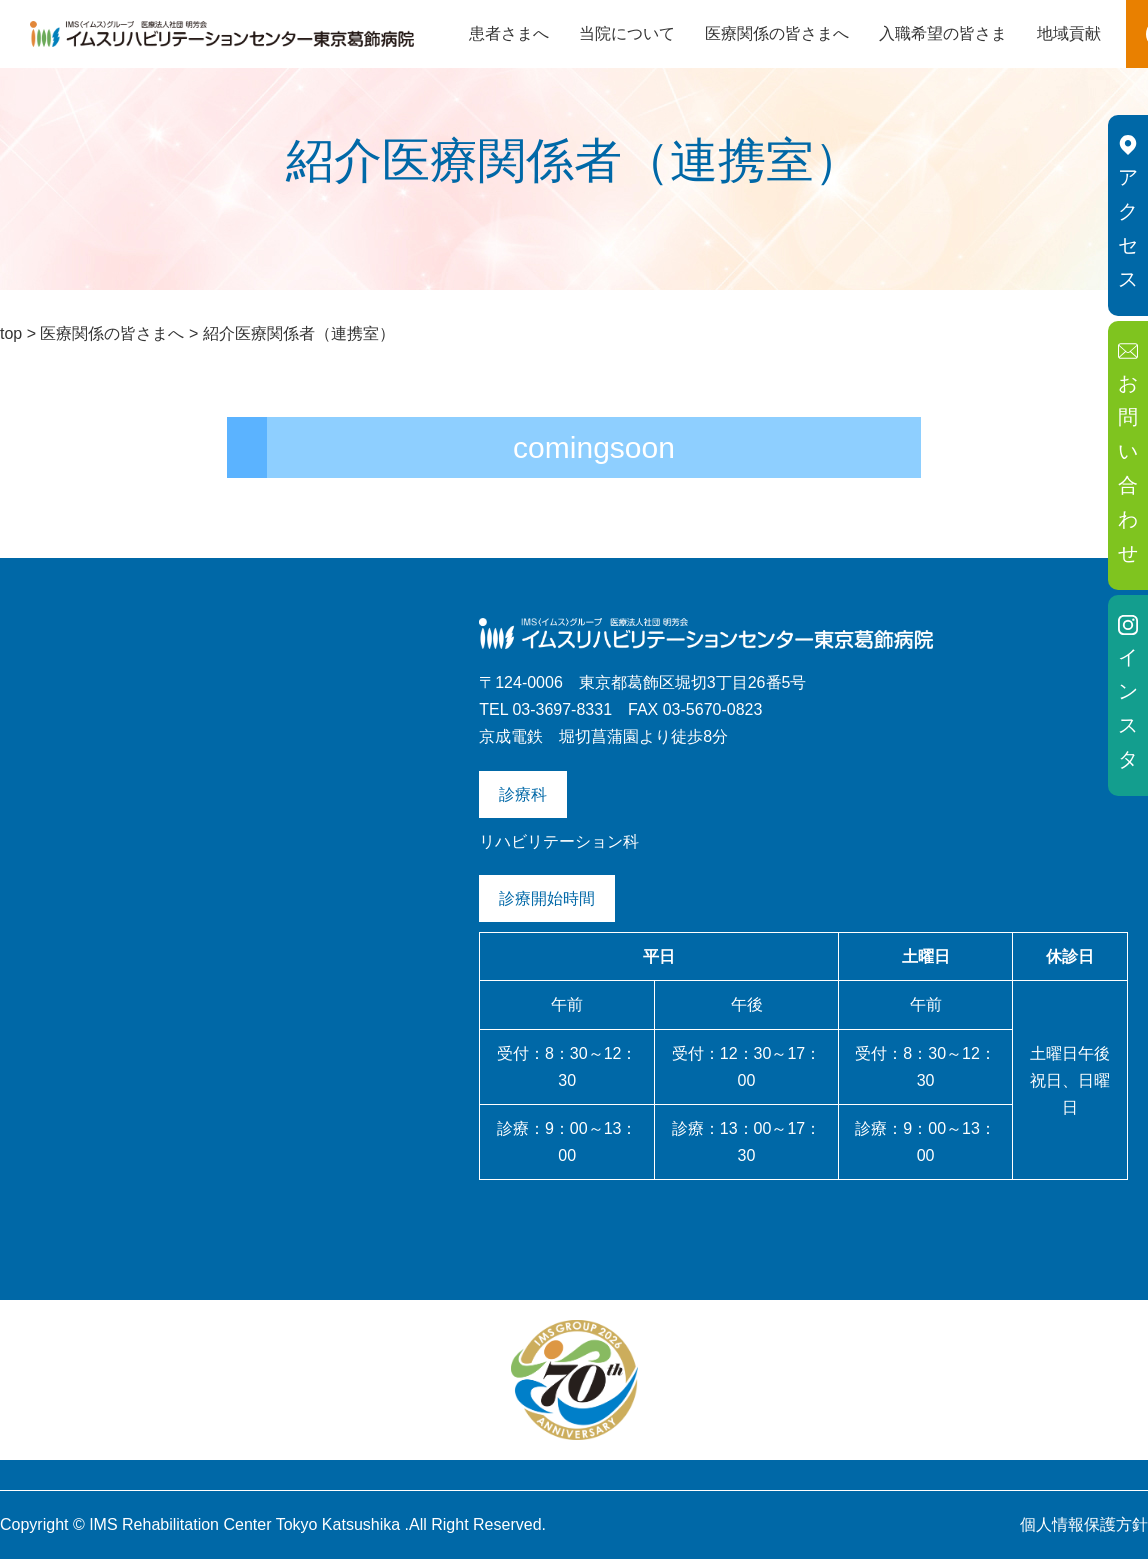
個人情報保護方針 (1084, 1524)
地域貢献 (1069, 33)
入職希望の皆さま (943, 33)
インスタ (1128, 692)
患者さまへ (509, 33)
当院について (627, 33)
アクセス (1128, 212)
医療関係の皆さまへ (777, 33)
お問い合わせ (1128, 452)
